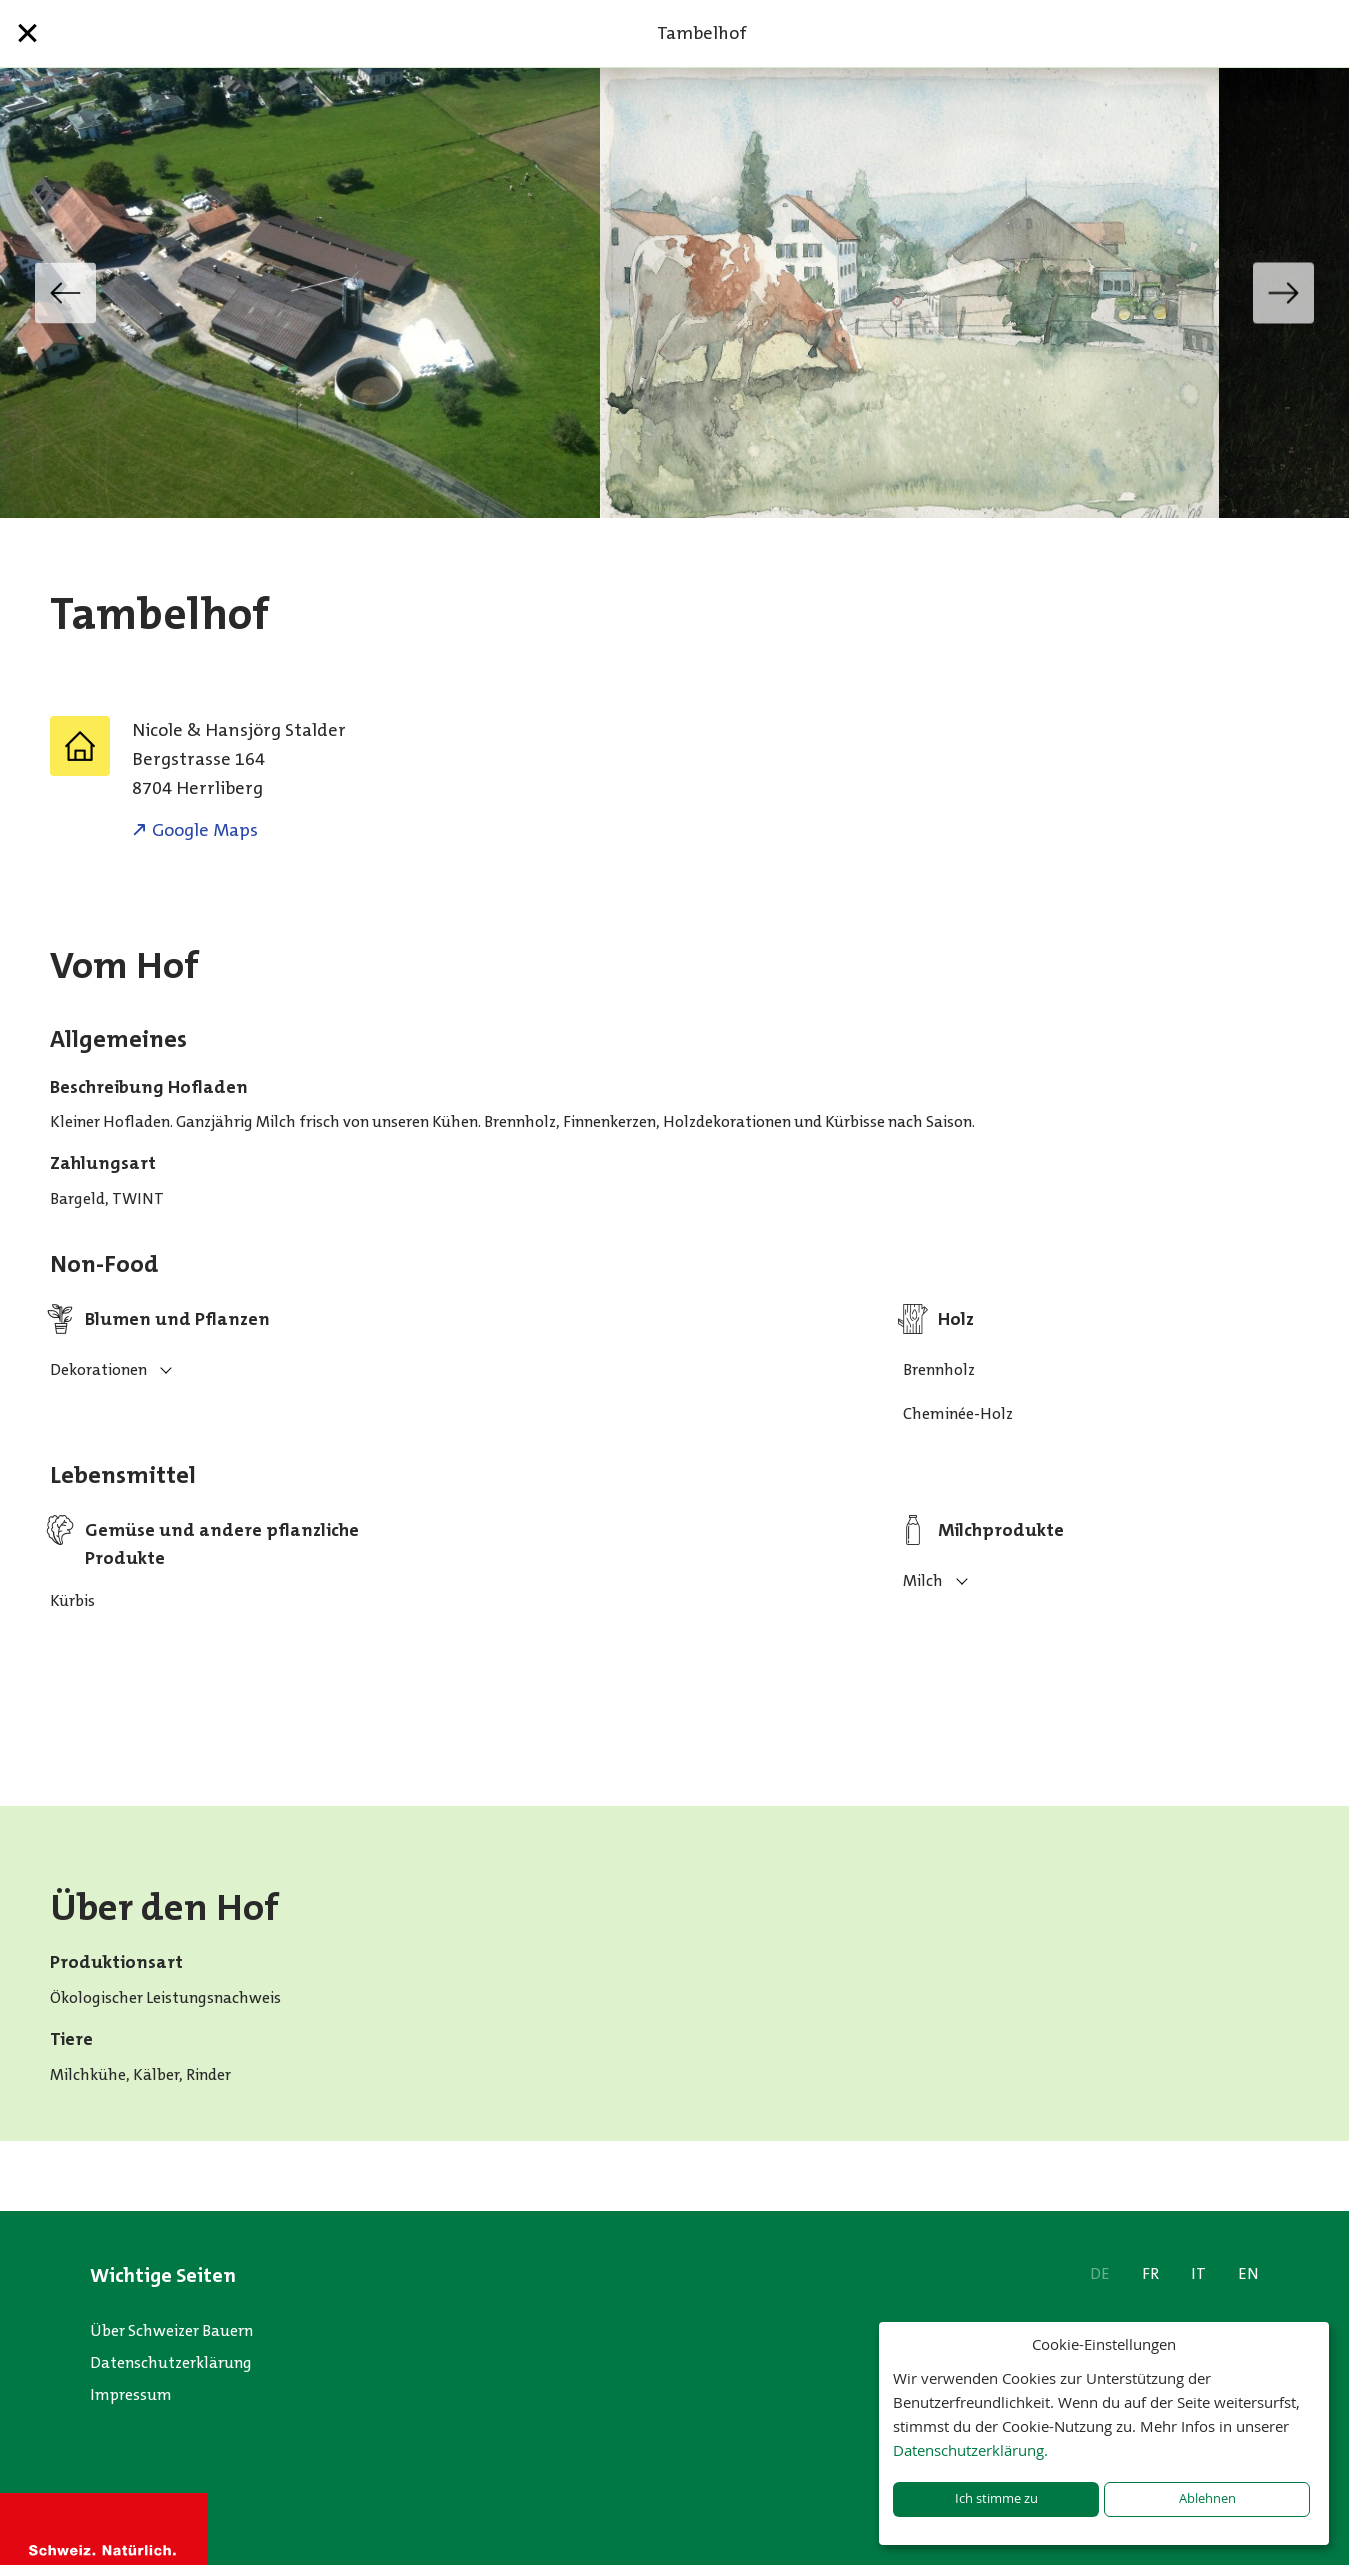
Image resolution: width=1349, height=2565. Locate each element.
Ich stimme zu (996, 2498)
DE (1100, 2273)
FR (1150, 2273)
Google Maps (205, 830)
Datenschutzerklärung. (970, 2450)
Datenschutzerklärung (171, 2362)
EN (1248, 2273)
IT (1198, 2273)
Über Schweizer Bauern (171, 2330)
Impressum (131, 2394)
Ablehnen (1207, 2498)
